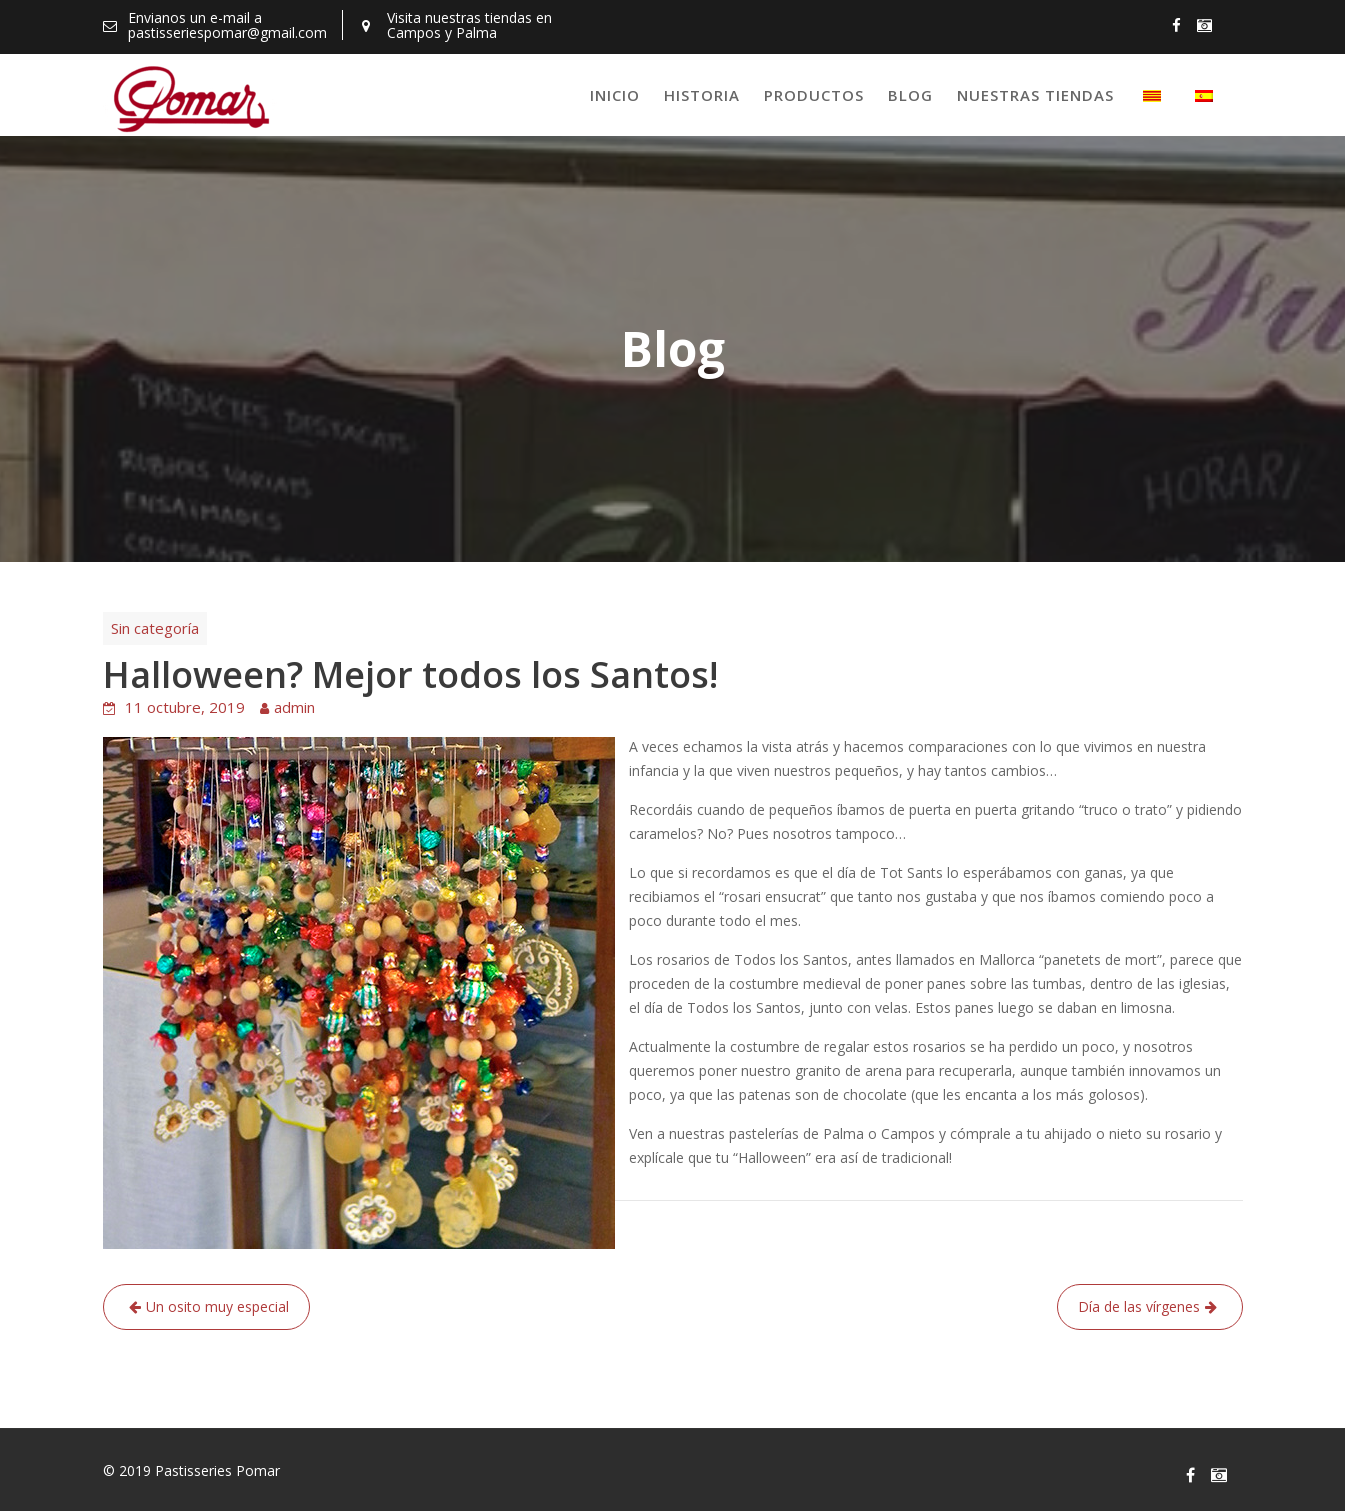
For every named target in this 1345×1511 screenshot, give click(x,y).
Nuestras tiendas (1035, 95)
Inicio (615, 95)
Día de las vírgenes (1139, 1306)
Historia (702, 95)
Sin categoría (155, 628)
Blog (910, 95)
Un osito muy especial (217, 1306)
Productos (814, 95)
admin (294, 707)
